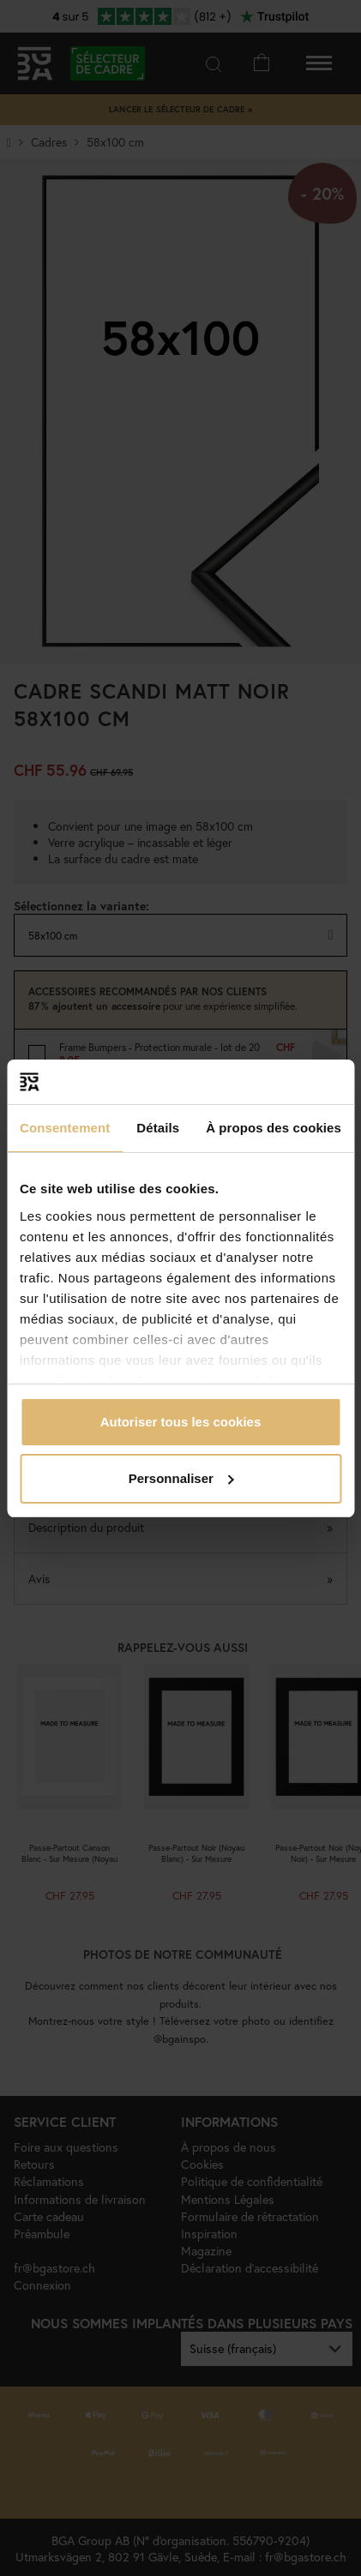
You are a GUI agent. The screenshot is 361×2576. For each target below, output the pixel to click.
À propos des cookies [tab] (273, 1127)
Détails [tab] (157, 1127)
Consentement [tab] (65, 1127)
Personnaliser (181, 1478)
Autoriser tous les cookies (181, 1421)
